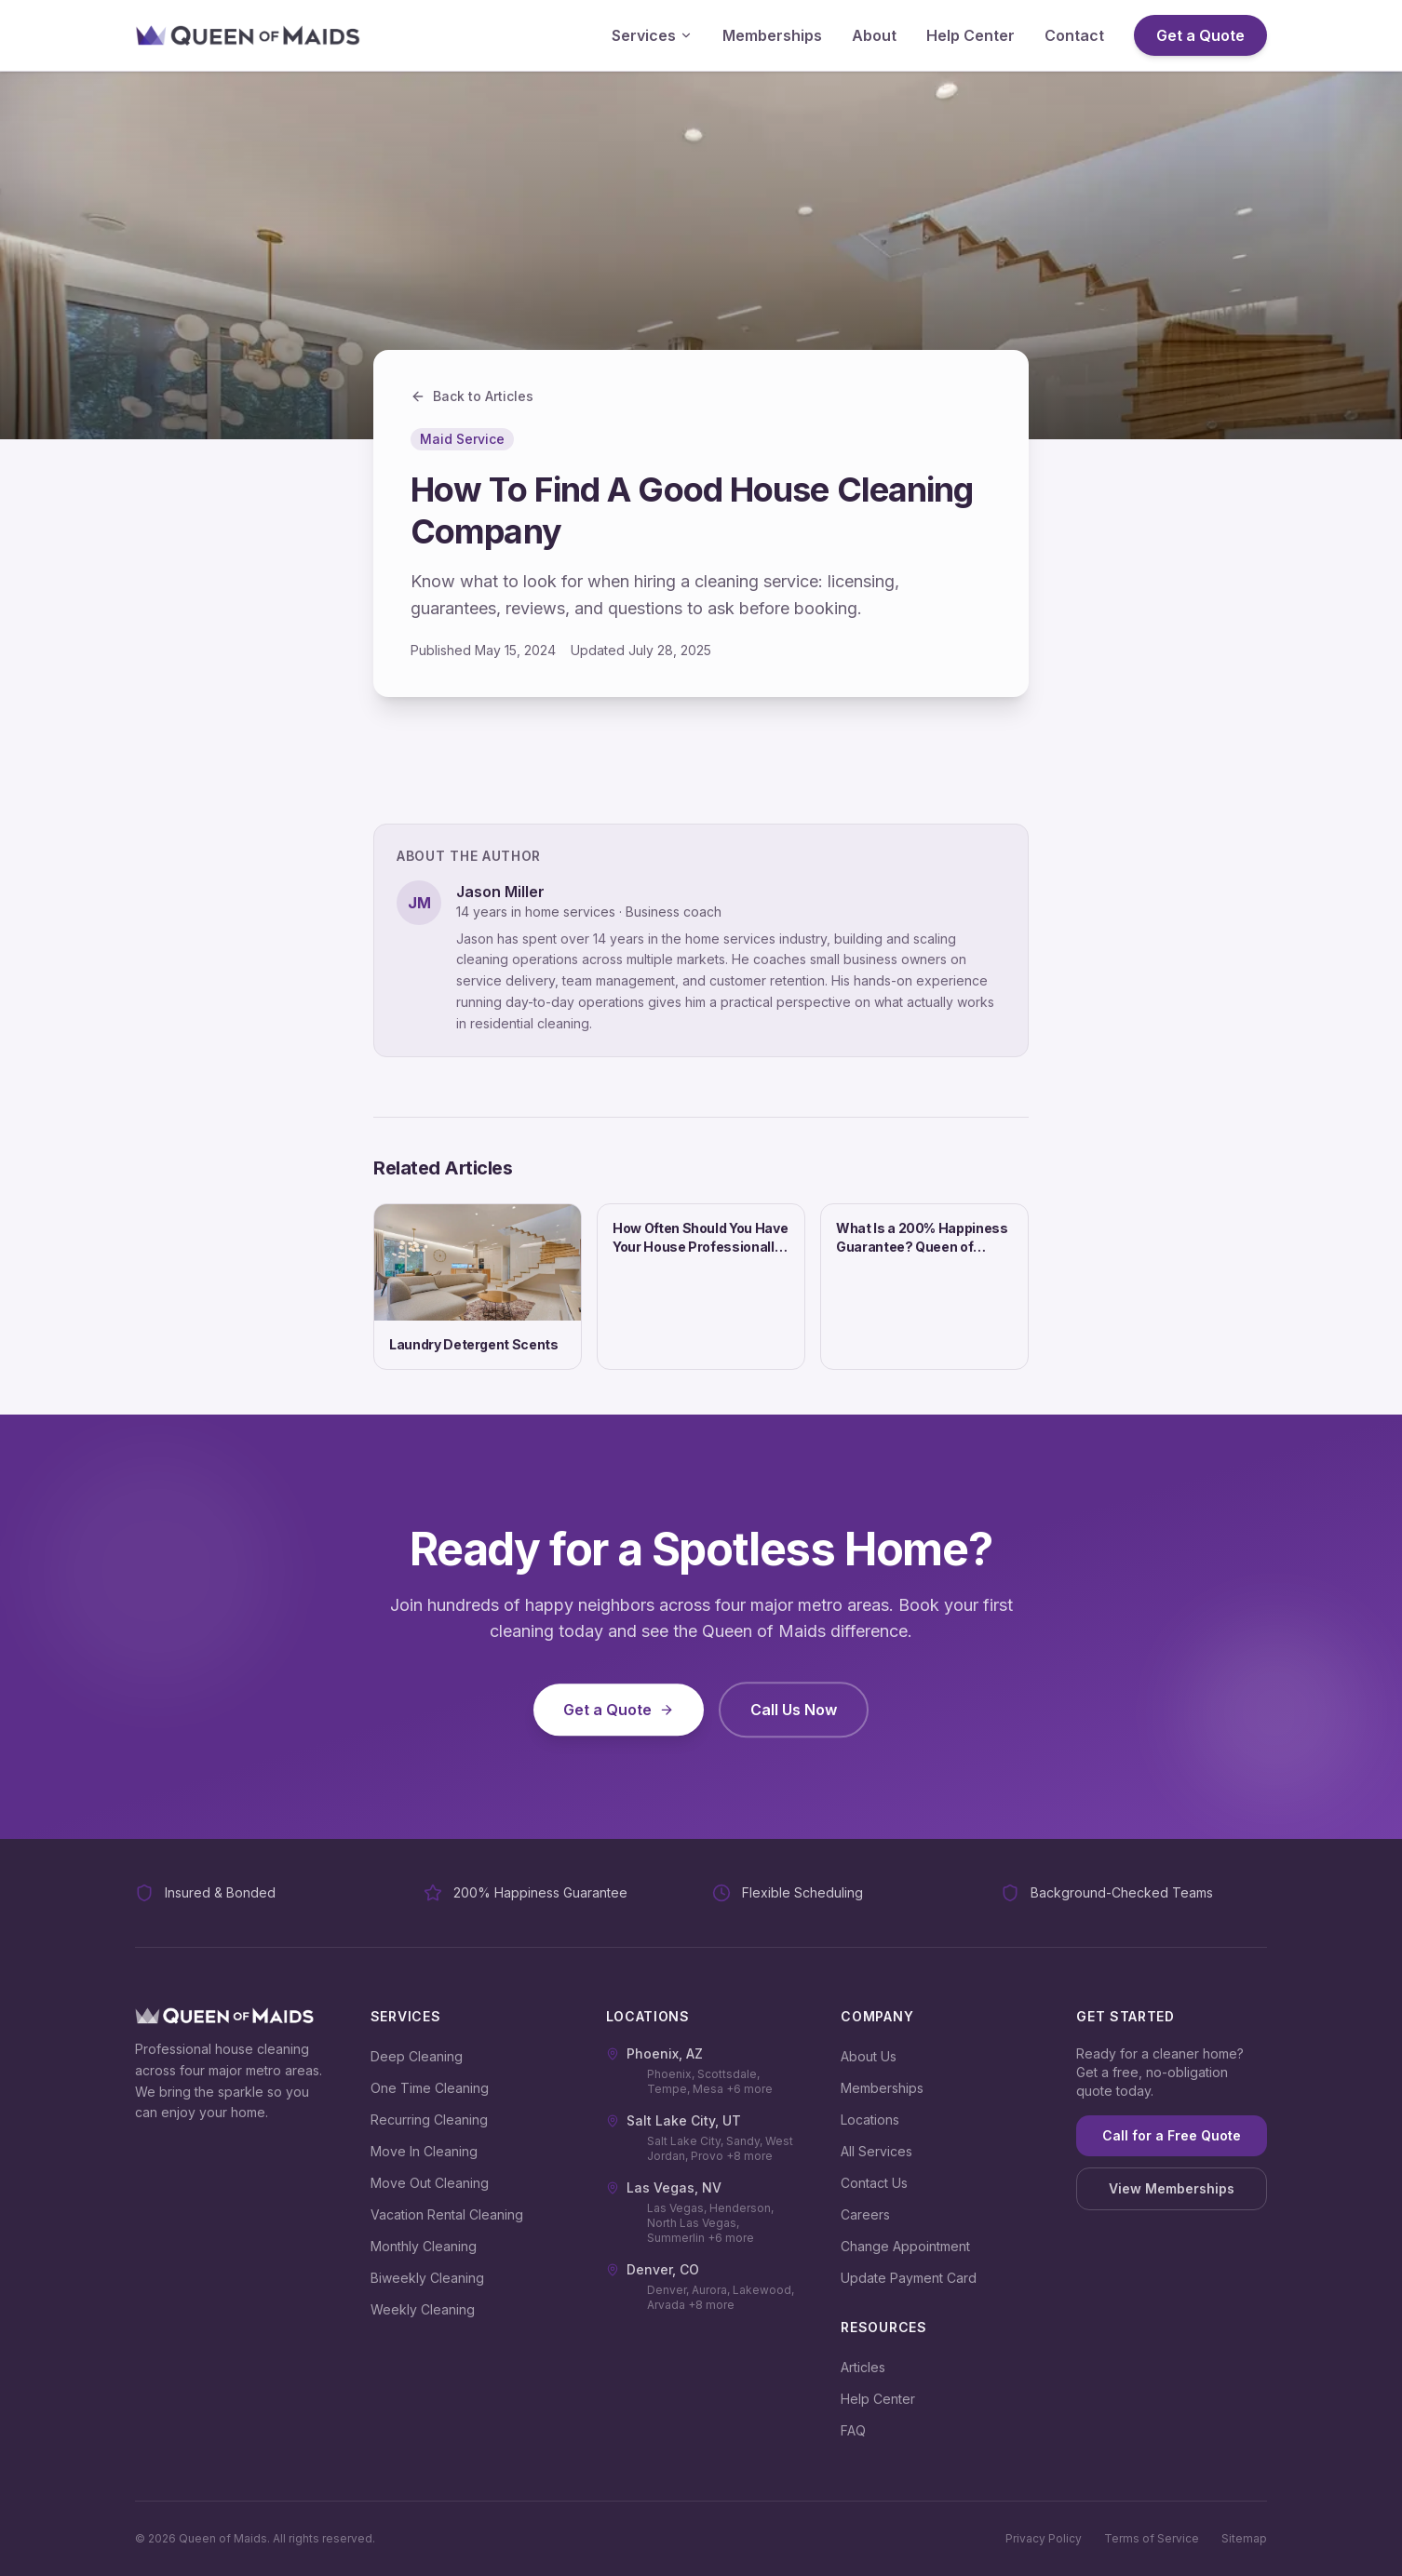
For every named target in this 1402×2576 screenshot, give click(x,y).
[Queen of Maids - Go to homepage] (247, 35)
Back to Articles (472, 396)
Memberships (772, 35)
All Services (876, 2151)
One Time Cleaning (430, 2088)
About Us (868, 2056)
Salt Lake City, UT (673, 2120)
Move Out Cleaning (430, 2183)
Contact (1074, 35)
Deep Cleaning (417, 2056)
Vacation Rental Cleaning (447, 2214)
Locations (870, 2119)
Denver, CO (652, 2269)
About (874, 35)
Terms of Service (1151, 2538)
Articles (863, 2367)
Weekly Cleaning (423, 2309)
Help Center (970, 35)
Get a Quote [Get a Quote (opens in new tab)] (1200, 35)
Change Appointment (905, 2246)
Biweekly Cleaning (427, 2278)
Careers (865, 2214)
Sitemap (1244, 2538)
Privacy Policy (1043, 2538)
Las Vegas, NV (663, 2187)
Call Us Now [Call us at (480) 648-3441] (793, 1723)
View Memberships (1171, 2188)
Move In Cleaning (424, 2151)
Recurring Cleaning (429, 2119)
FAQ (853, 2430)
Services (652, 35)
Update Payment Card (909, 2278)
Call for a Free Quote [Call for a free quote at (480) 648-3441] (1171, 2135)
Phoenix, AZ (654, 2053)
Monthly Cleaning (424, 2246)
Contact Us (874, 2183)
